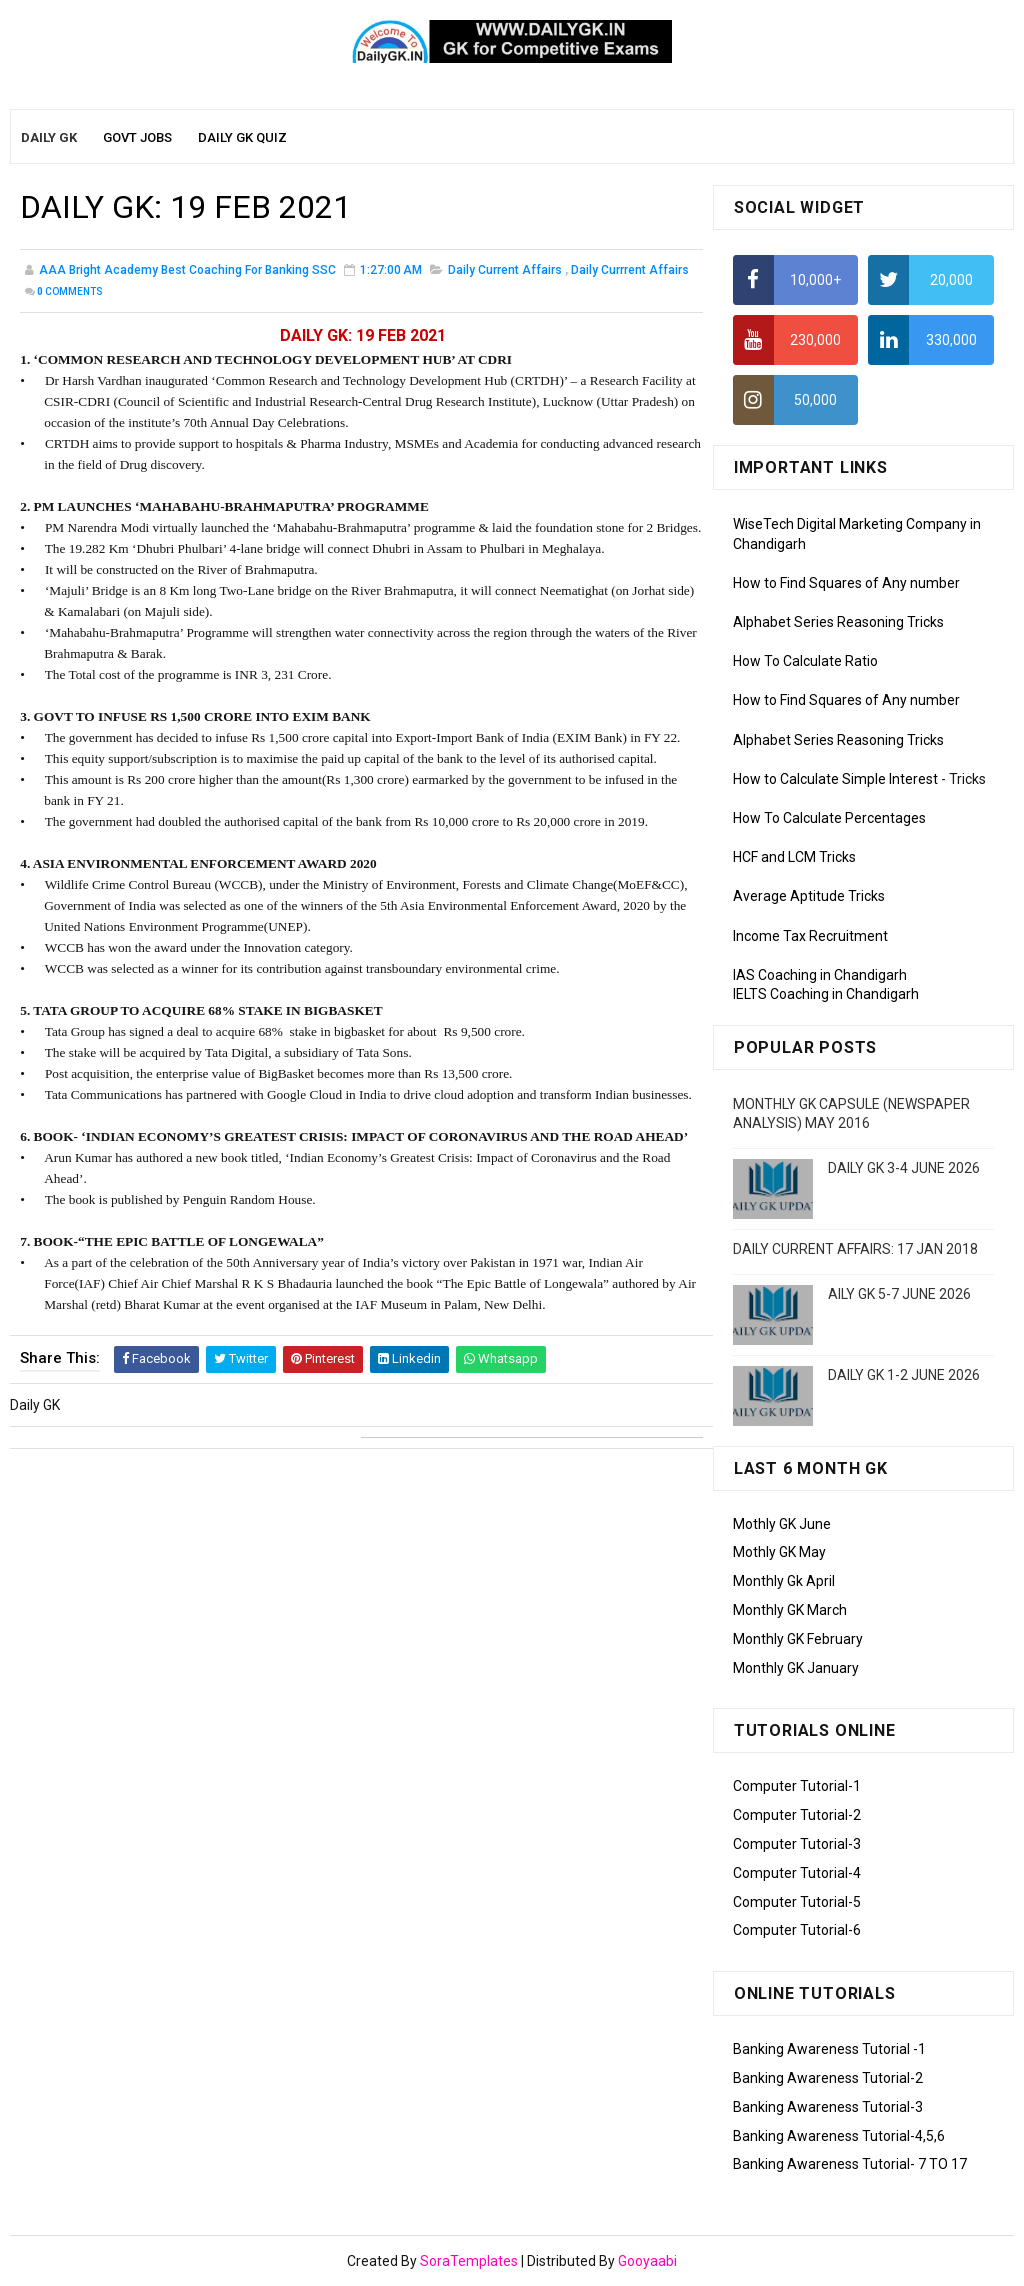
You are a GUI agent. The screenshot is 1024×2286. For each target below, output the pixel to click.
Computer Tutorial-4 (797, 1873)
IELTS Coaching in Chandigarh (826, 994)
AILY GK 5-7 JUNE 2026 (899, 1294)
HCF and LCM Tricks (794, 857)
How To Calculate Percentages (829, 818)
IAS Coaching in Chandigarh (820, 975)
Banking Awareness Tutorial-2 (828, 2078)
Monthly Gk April (784, 1581)
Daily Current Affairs (505, 270)
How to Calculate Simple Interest (835, 779)
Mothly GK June (782, 1524)
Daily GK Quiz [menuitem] (242, 137)
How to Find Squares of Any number (846, 583)
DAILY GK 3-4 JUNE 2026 (904, 1168)
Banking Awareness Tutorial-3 (828, 2107)
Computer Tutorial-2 (797, 1815)
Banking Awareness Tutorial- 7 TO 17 (850, 2164)
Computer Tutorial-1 (797, 1786)
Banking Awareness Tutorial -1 (829, 2049)
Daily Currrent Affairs (630, 270)
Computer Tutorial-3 (797, 1844)
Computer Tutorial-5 (797, 1902)
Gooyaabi (647, 2261)
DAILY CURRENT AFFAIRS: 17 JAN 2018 (855, 1249)
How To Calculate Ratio (805, 661)
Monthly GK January (796, 1668)
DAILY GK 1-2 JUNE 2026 (904, 1375)
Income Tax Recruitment (810, 936)
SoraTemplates (469, 2261)
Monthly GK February (798, 1639)
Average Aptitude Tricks (809, 896)
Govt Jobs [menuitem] (137, 137)
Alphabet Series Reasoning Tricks (838, 622)
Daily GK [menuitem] (49, 137)
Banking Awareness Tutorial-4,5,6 (839, 2136)
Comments (70, 291)
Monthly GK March (790, 1610)
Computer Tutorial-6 (797, 1930)
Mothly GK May (779, 1552)
